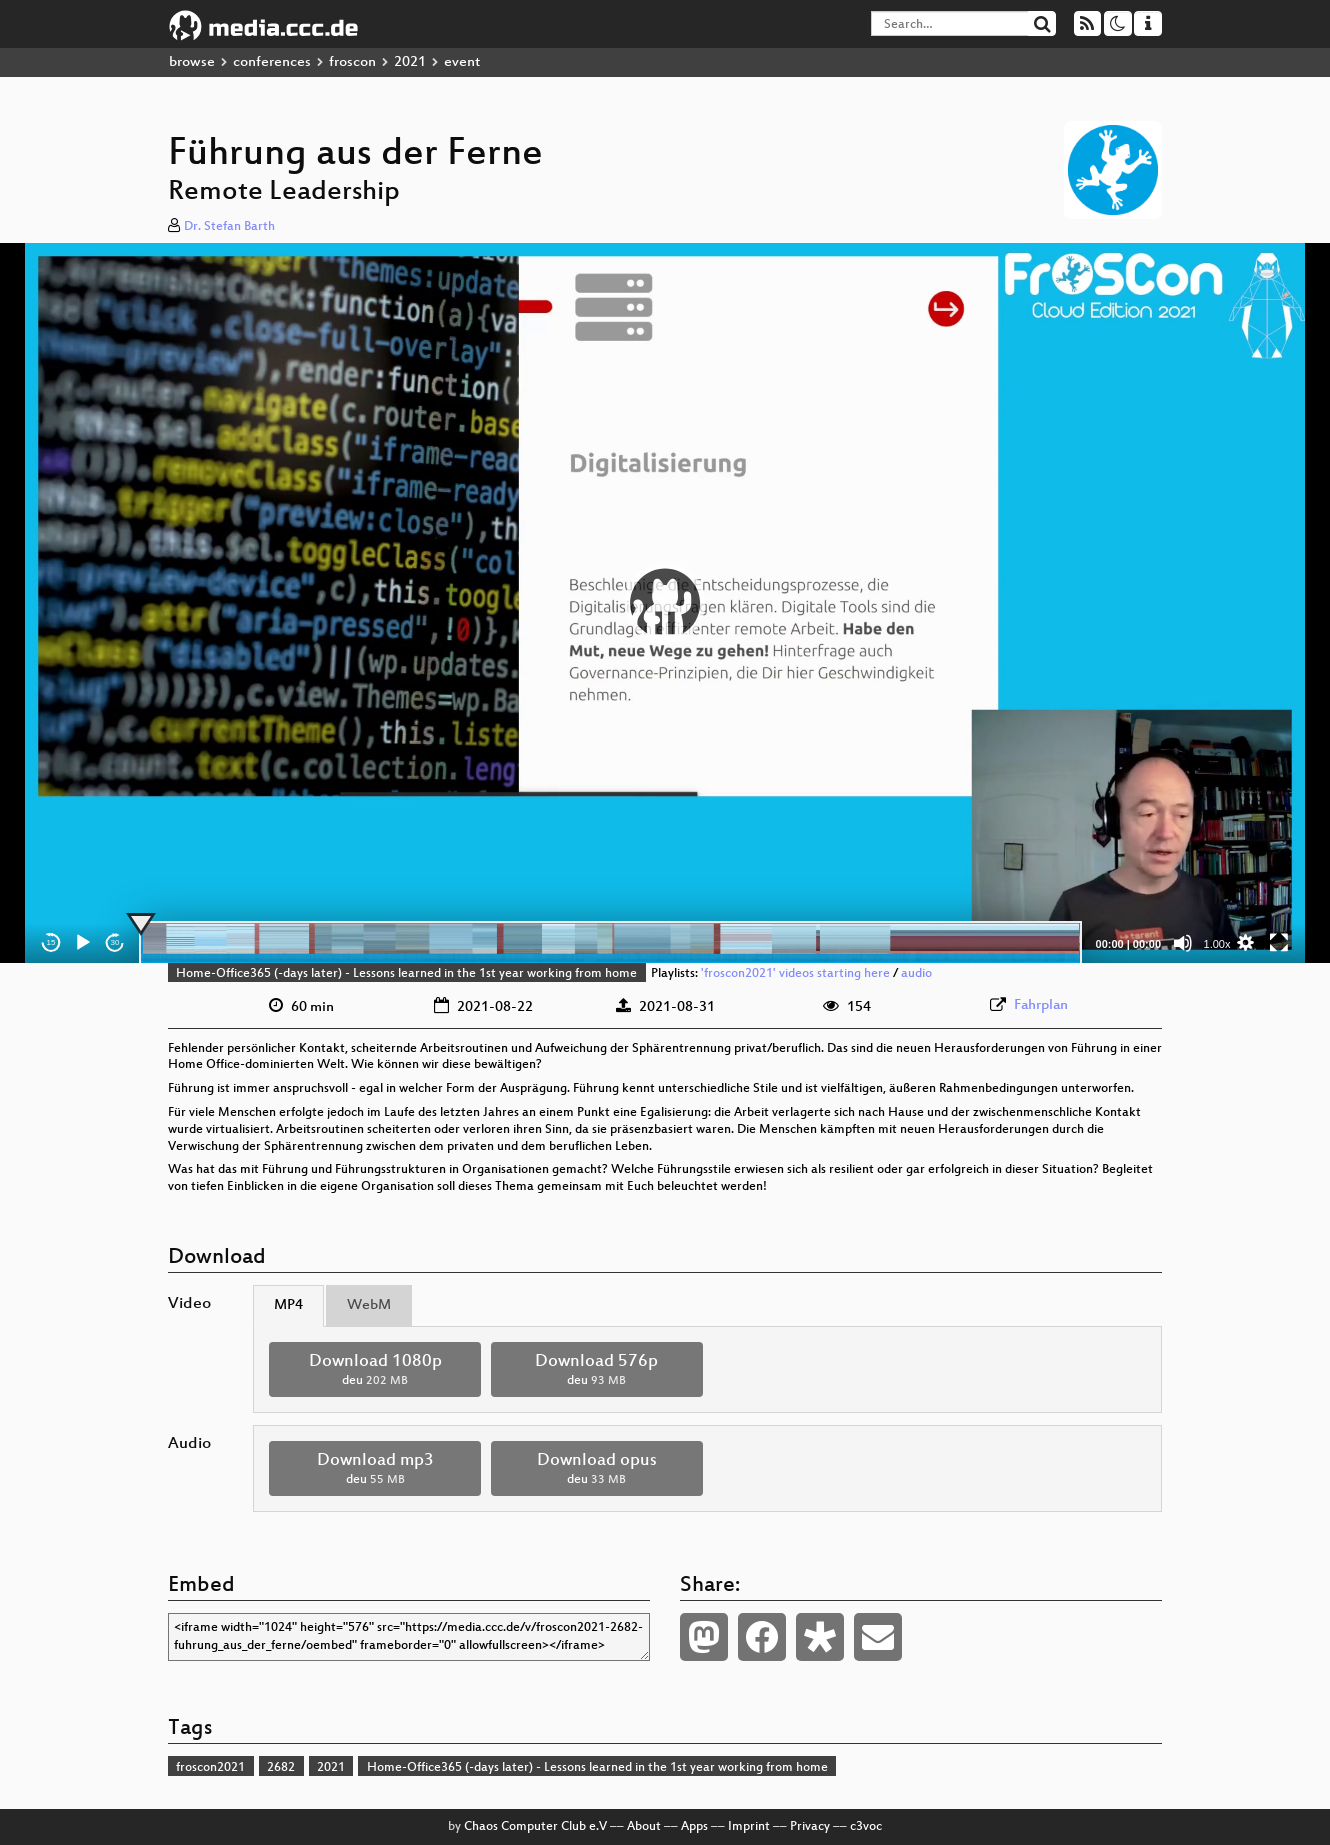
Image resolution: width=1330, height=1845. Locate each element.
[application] (665, 603)
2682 (281, 1768)
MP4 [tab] (288, 1305)
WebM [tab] (369, 1305)
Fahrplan (1041, 1005)
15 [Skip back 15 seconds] (51, 942)
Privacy (810, 1827)
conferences (272, 62)
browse (192, 62)
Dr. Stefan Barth (229, 227)
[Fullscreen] (1279, 943)
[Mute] (1183, 943)
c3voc (866, 1827)
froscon (352, 62)
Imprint (749, 1827)
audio (916, 974)
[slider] (610, 943)
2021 (410, 62)
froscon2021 (210, 1768)
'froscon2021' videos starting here (795, 974)
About (644, 1827)
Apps (694, 1827)
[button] (665, 603)
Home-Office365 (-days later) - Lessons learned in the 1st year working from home (406, 974)
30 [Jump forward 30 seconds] (115, 942)
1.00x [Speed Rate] (1217, 944)
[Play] (83, 943)
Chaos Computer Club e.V (535, 1827)
